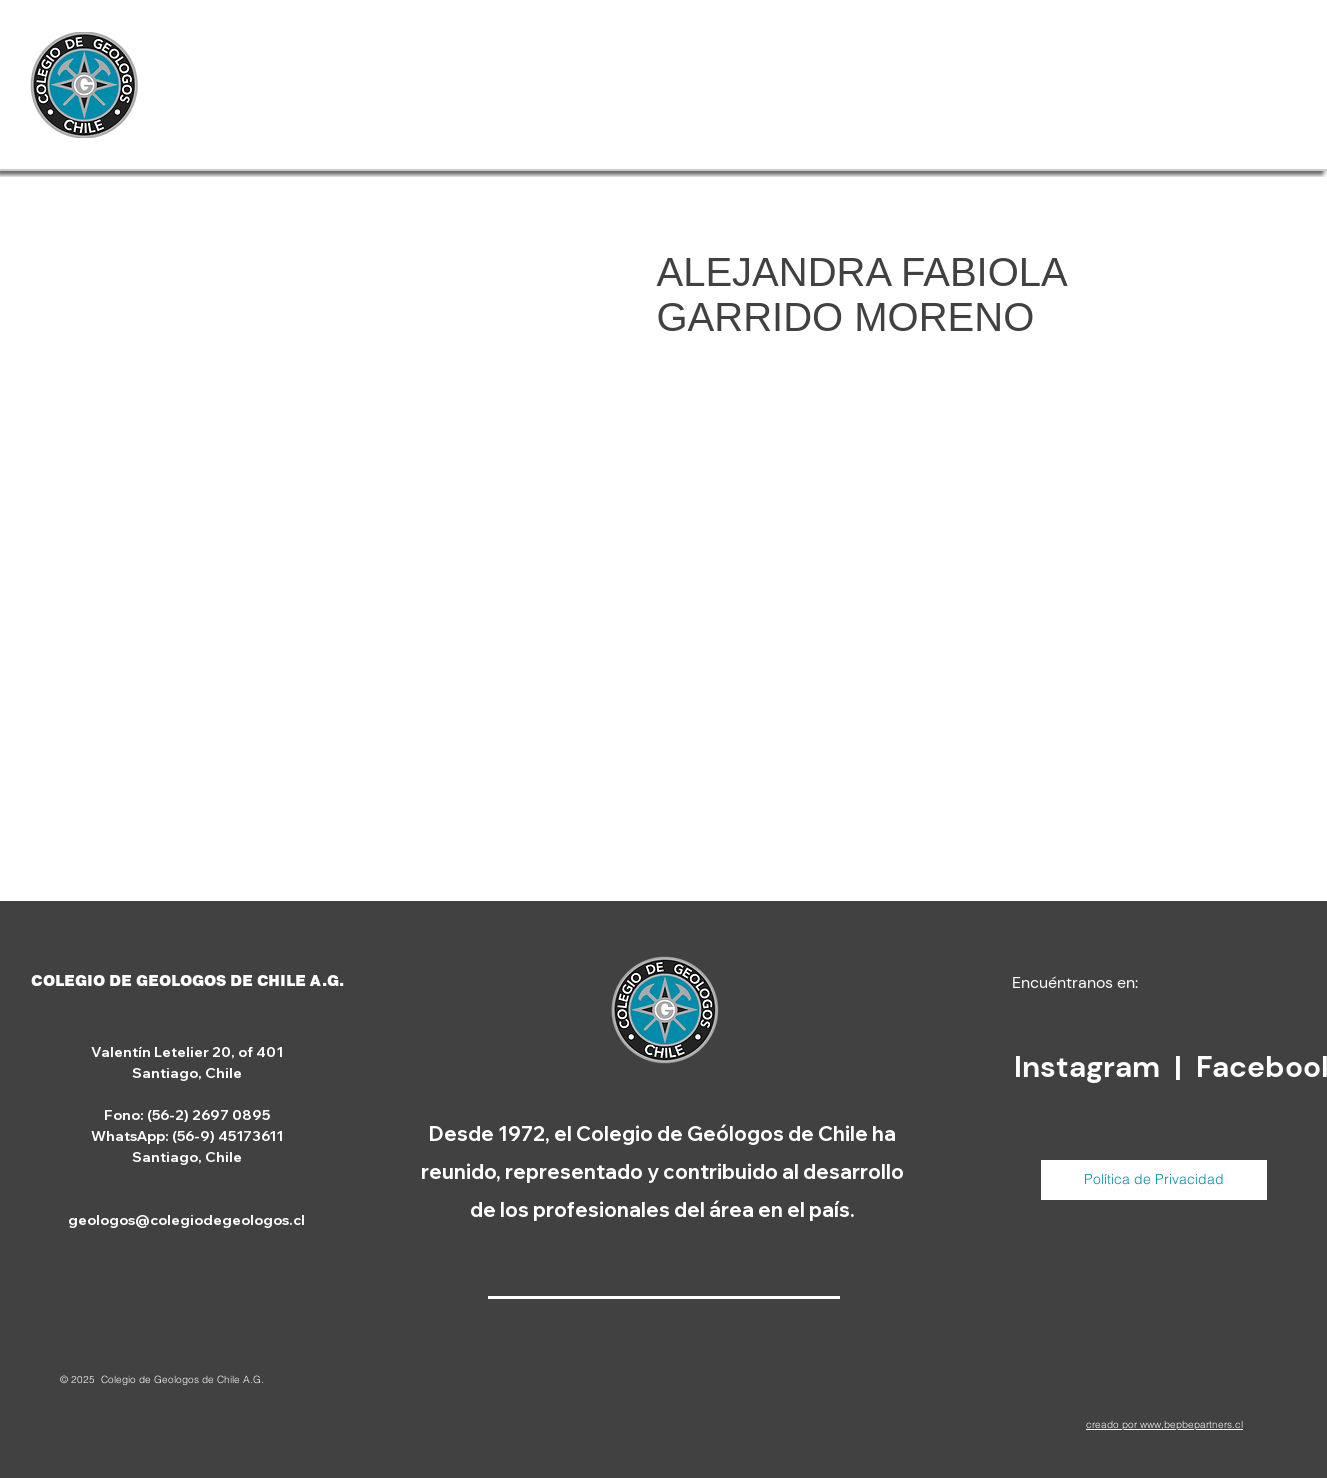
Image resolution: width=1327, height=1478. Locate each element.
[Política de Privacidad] (1154, 1180)
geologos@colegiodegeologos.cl (186, 1220)
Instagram (1090, 1066)
